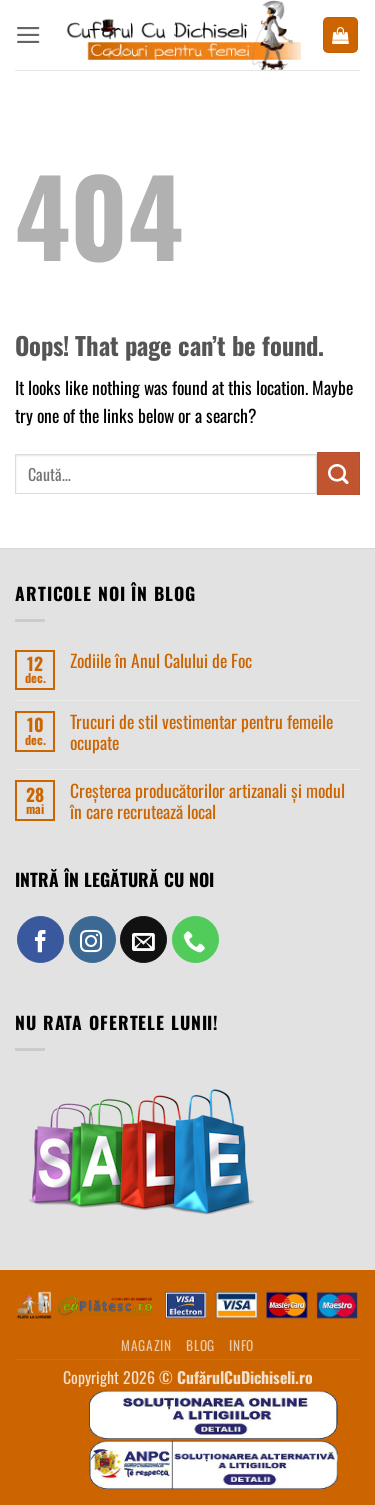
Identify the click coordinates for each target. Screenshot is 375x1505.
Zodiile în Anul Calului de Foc (161, 660)
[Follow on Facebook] (40, 939)
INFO (241, 1345)
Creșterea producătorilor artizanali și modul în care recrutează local (207, 801)
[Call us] (195, 939)
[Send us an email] (143, 939)
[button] (28, 35)
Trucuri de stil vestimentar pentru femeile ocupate (201, 732)
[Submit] (338, 473)
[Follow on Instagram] (92, 939)
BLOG (200, 1345)
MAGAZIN (146, 1345)
